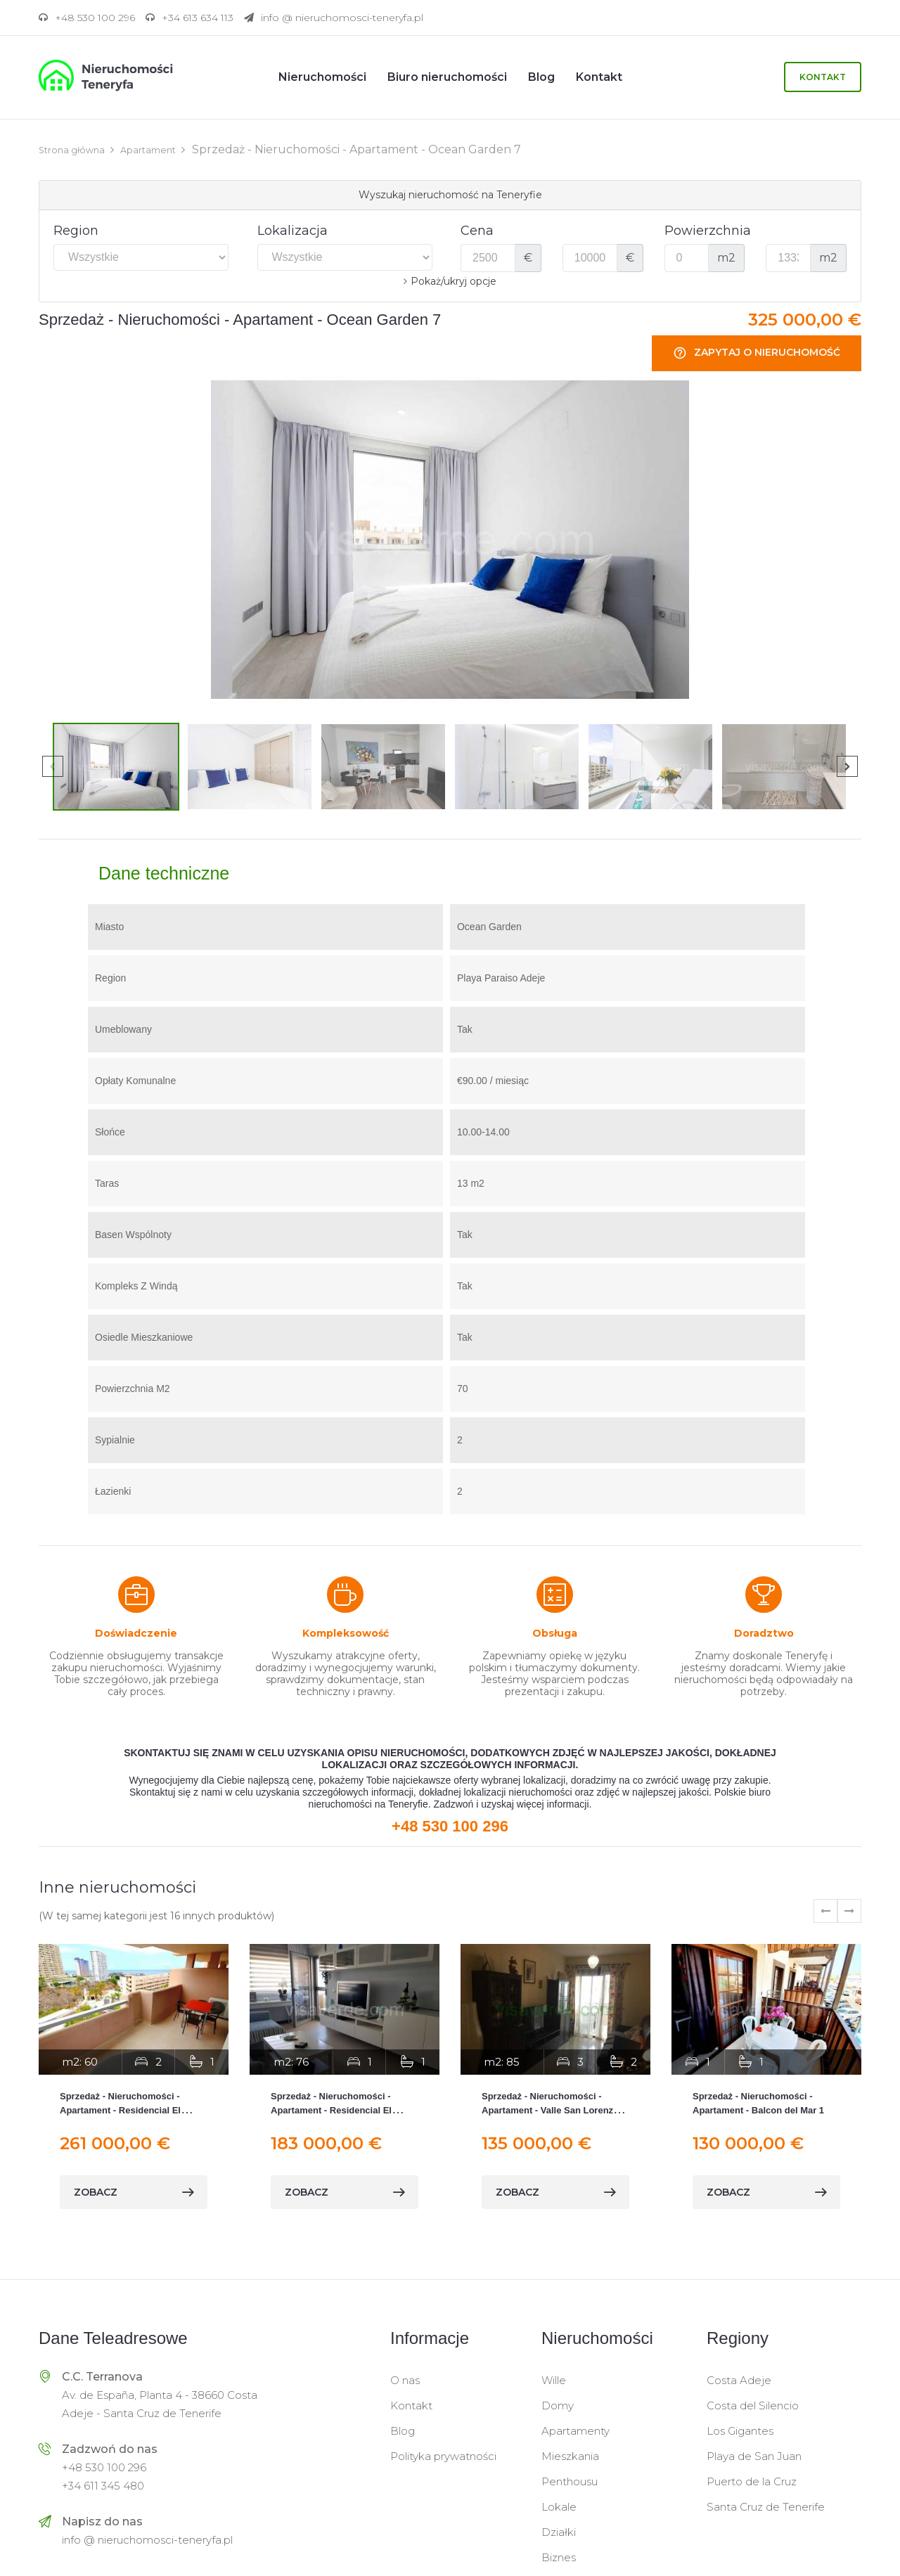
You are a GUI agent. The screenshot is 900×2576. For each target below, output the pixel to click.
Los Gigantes (740, 2430)
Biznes (558, 2556)
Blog (402, 2430)
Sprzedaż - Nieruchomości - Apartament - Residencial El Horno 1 (120, 2109)
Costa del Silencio (753, 2404)
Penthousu (569, 2480)
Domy (557, 2404)
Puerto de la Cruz (752, 2480)
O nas (405, 2379)
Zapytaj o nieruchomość (756, 352)
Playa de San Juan (754, 2455)
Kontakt (822, 77)
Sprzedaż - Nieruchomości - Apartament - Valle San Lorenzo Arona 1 (550, 2109)
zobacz (133, 2191)
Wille (553, 2379)
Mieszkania (570, 2455)
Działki (558, 2531)
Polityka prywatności (443, 2455)
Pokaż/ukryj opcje (453, 280)
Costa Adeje (739, 2379)
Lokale (559, 2506)
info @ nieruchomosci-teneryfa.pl (147, 2539)
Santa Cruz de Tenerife (766, 2506)
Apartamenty (575, 2430)
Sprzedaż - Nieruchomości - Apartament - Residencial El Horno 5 (331, 2109)
